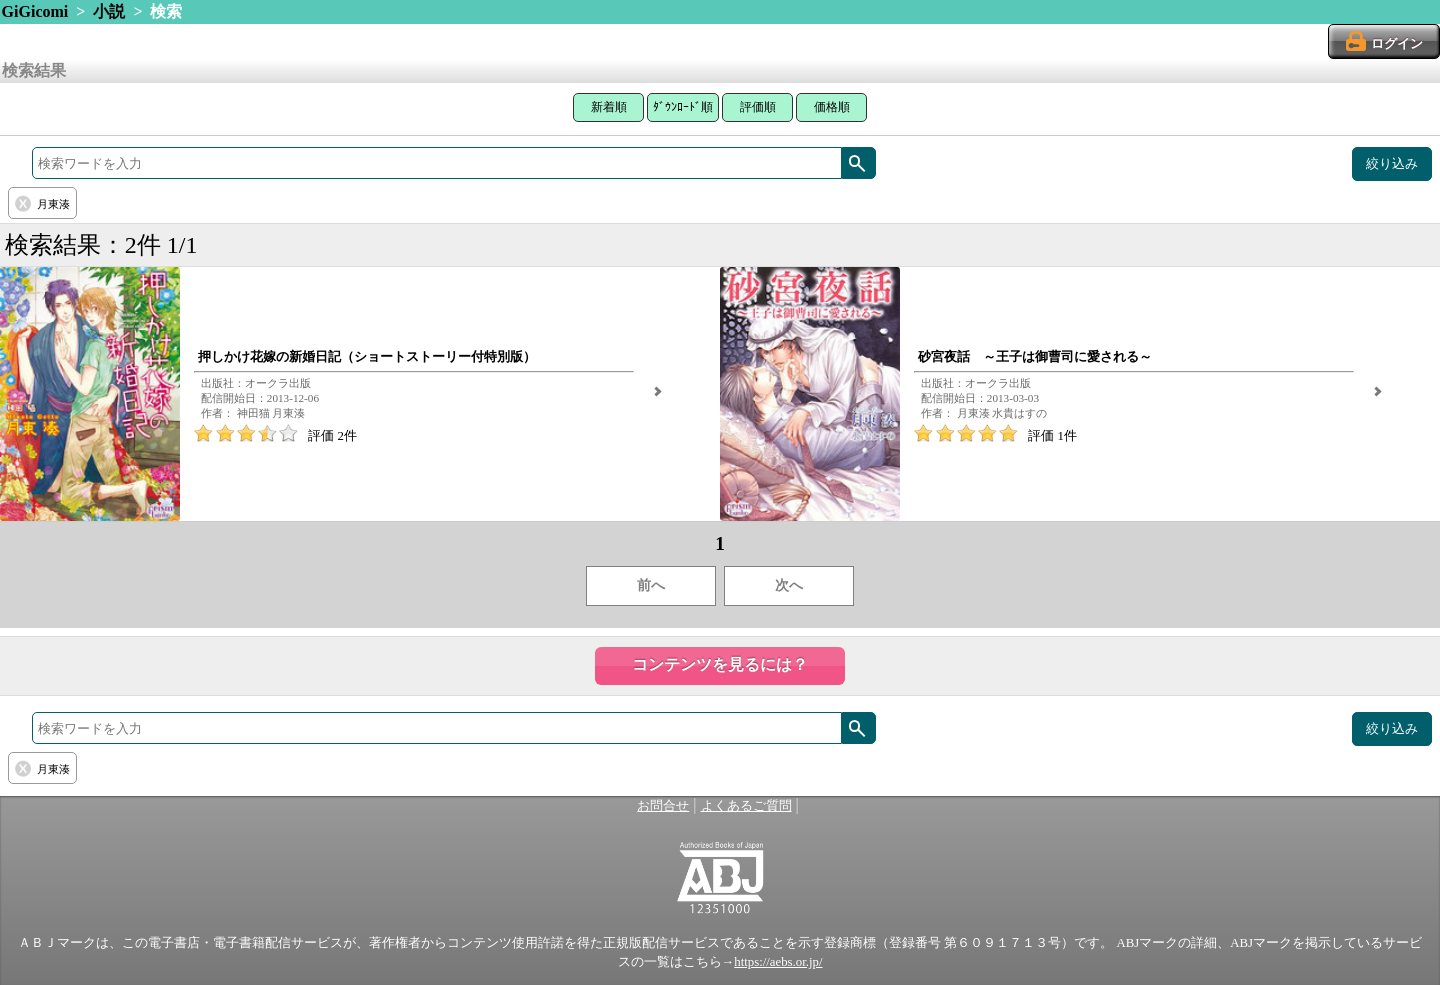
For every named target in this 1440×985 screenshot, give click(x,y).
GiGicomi (35, 11)
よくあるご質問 (746, 806)
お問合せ (663, 806)
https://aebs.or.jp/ (778, 962)
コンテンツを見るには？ (720, 664)
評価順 (758, 107)
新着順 (609, 107)
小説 (109, 11)
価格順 (832, 107)
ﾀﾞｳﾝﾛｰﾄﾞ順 (683, 107)
